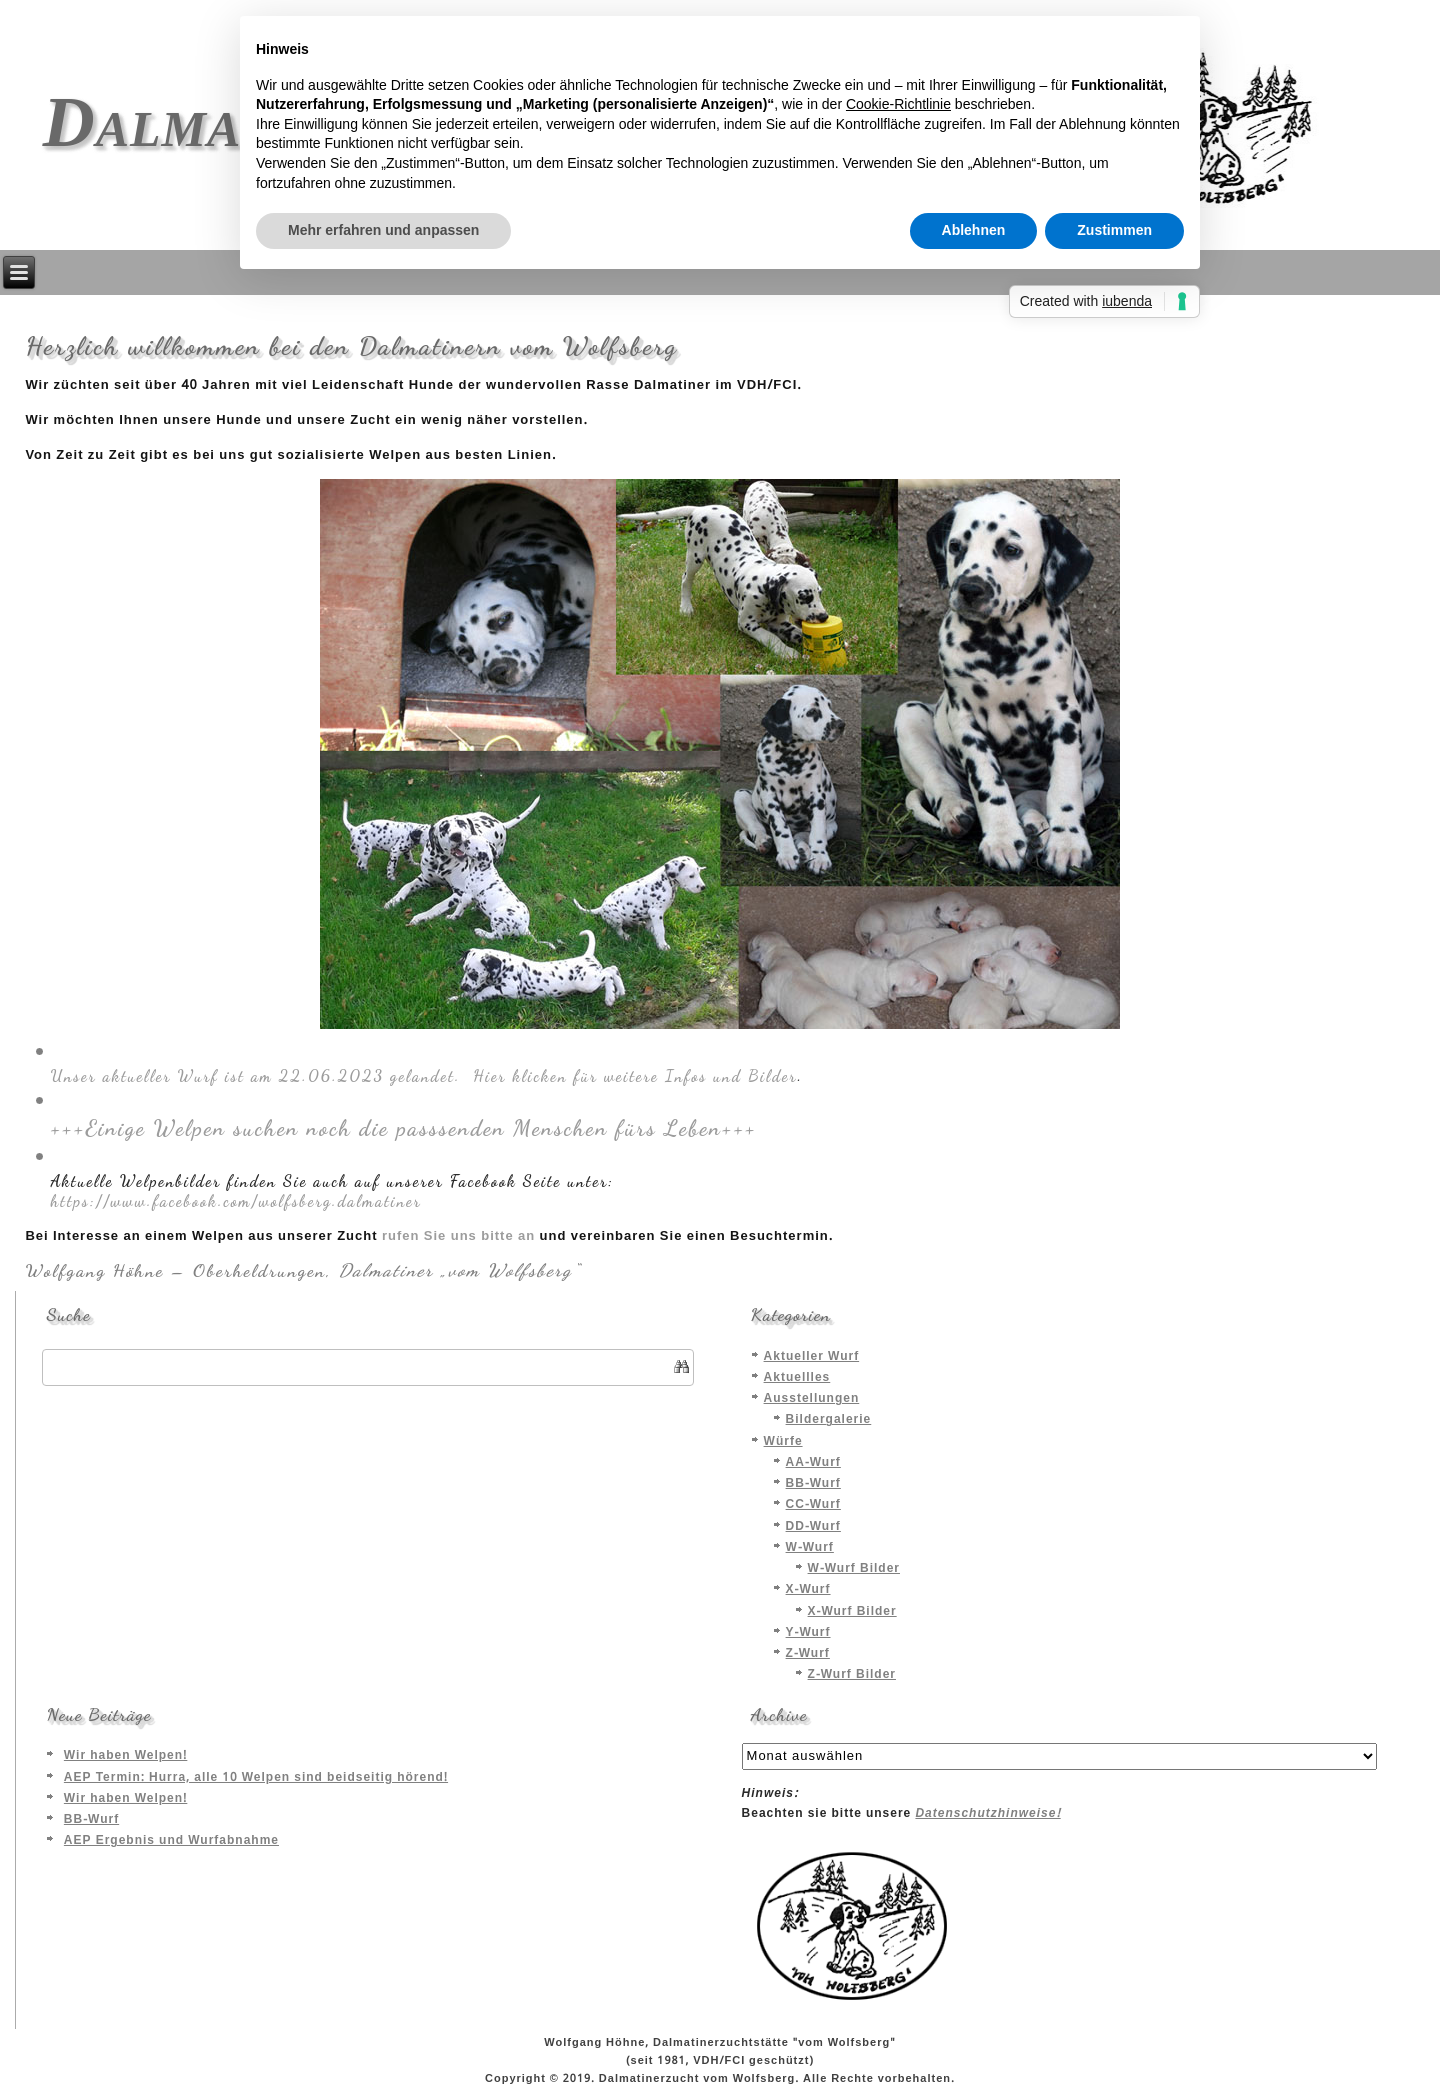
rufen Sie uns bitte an (458, 1236)
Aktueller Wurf (812, 1357)
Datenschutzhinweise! (987, 1814)
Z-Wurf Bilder (852, 1675)
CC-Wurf (813, 1505)
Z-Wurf (808, 1654)
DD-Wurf (813, 1527)
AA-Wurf (813, 1463)
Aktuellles (797, 1378)
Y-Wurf (808, 1633)
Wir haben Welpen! (125, 1756)
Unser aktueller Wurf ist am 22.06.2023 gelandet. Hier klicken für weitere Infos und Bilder (423, 1075)
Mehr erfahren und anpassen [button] (383, 230)
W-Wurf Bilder (854, 1569)
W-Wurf (810, 1548)
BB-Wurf (813, 1484)
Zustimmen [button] (1114, 230)
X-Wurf (808, 1590)
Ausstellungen (812, 1399)
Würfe (783, 1442)
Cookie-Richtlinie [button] (898, 104)
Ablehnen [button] (974, 230)
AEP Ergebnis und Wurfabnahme (171, 1841)
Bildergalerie (829, 1420)
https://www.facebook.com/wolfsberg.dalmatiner (235, 1200)
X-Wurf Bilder (852, 1612)
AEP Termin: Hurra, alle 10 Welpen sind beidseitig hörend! (256, 1778)
